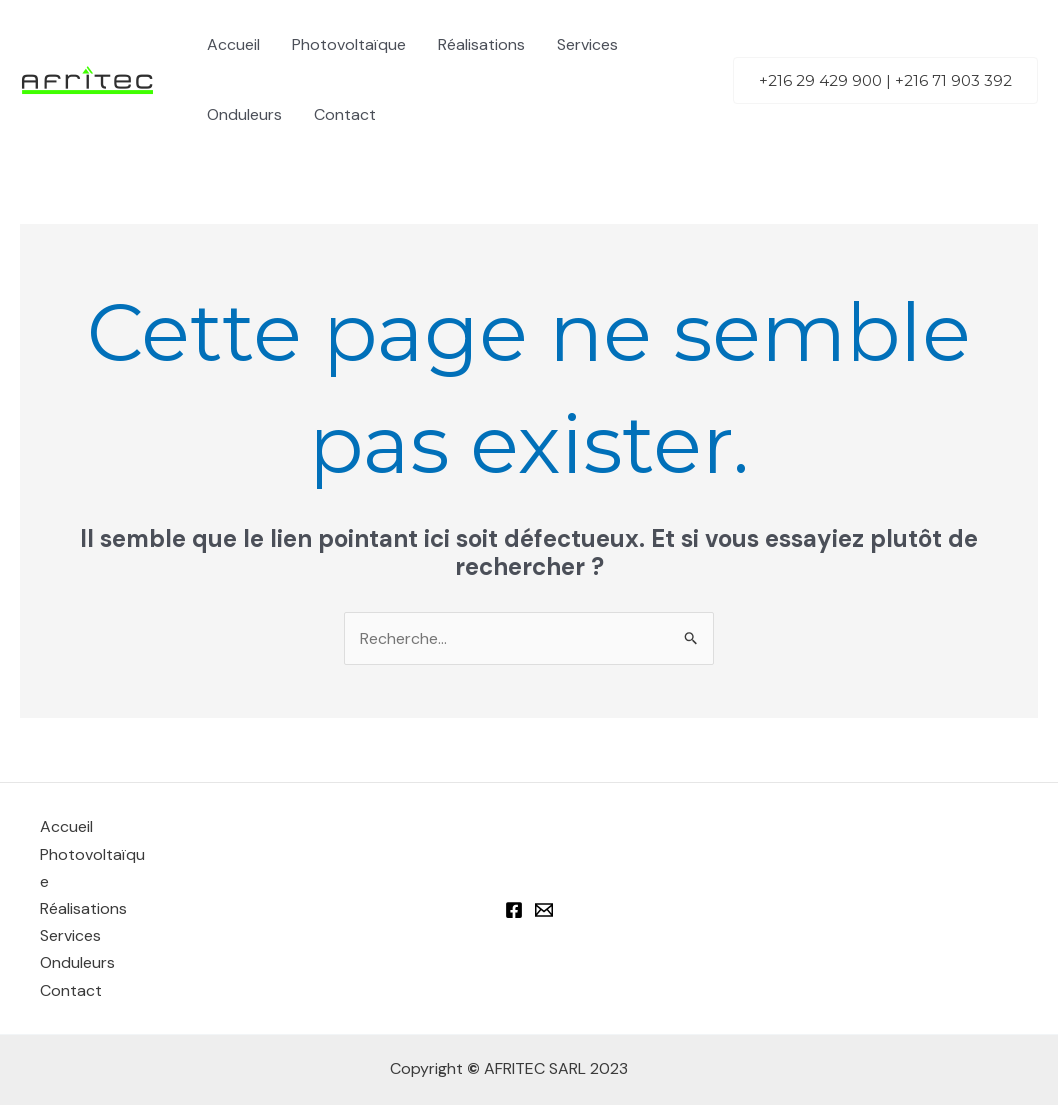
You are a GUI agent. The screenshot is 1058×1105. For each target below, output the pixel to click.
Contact (345, 114)
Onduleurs (244, 114)
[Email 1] (544, 910)
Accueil (233, 44)
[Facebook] (514, 910)
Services (587, 44)
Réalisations (481, 44)
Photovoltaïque (349, 44)
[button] (885, 80)
